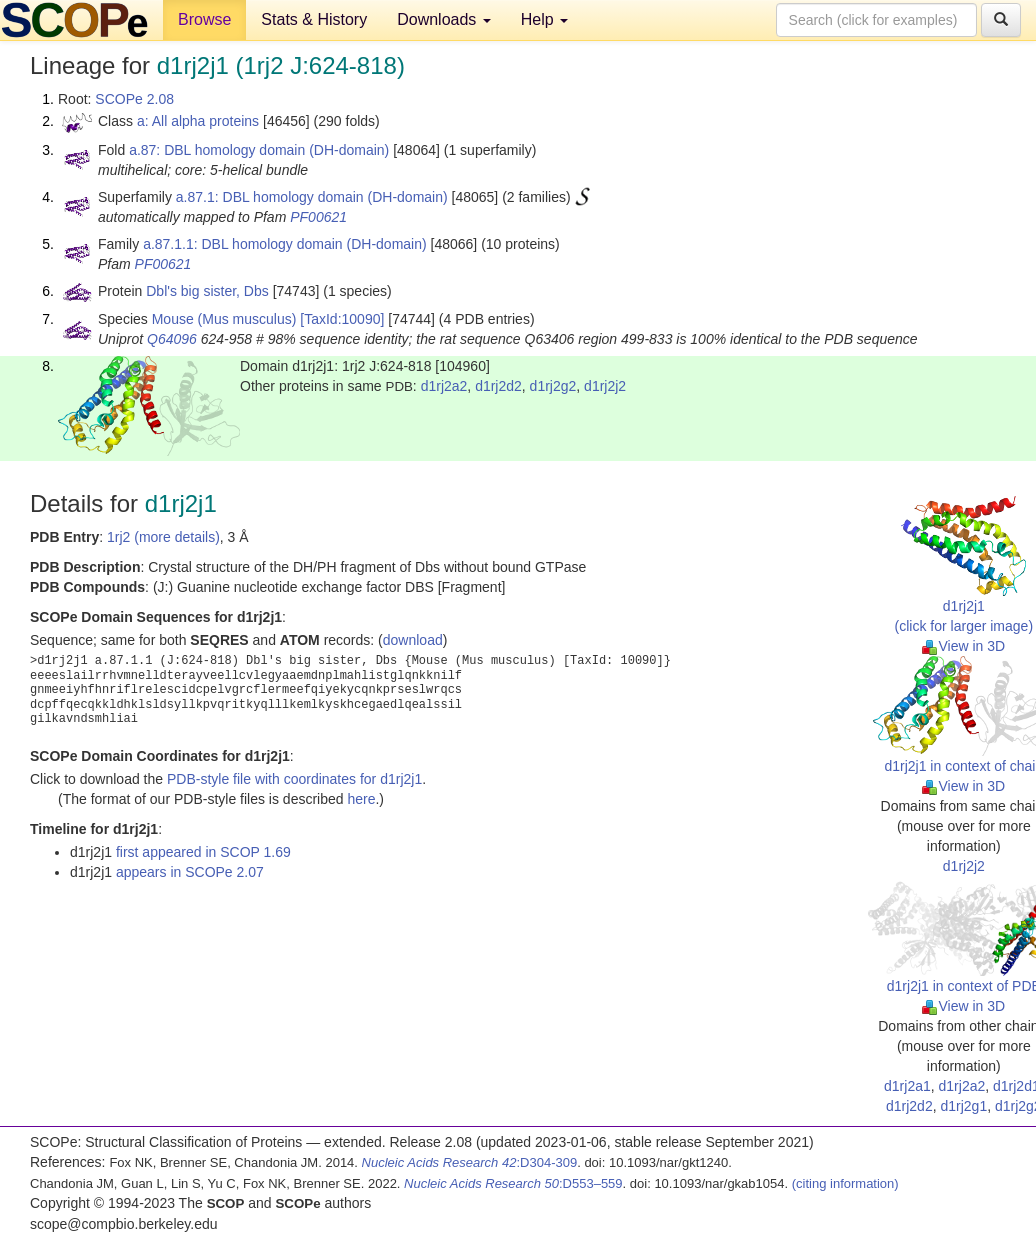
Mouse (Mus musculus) (224, 319)
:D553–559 (513, 1183)
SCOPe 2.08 (134, 99)
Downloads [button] (444, 19)
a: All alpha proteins (198, 121)
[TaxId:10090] (342, 319)
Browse (204, 19)
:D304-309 (470, 1162)
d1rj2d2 (498, 386)
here (361, 799)
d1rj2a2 (444, 386)
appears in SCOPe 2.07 (190, 872)
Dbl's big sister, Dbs (207, 291)
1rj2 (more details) (163, 537)
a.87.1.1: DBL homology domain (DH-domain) (285, 244)
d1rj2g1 (963, 1106)
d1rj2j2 (605, 386)
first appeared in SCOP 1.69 (203, 852)
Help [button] (544, 19)
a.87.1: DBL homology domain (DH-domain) (312, 197)
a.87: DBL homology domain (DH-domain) (259, 150)
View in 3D (963, 646)
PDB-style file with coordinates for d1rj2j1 (294, 779)
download (413, 640)
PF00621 (318, 217)
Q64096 (172, 339)
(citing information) (845, 1183)
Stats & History (314, 19)
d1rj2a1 (907, 1086)
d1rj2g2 (553, 386)
